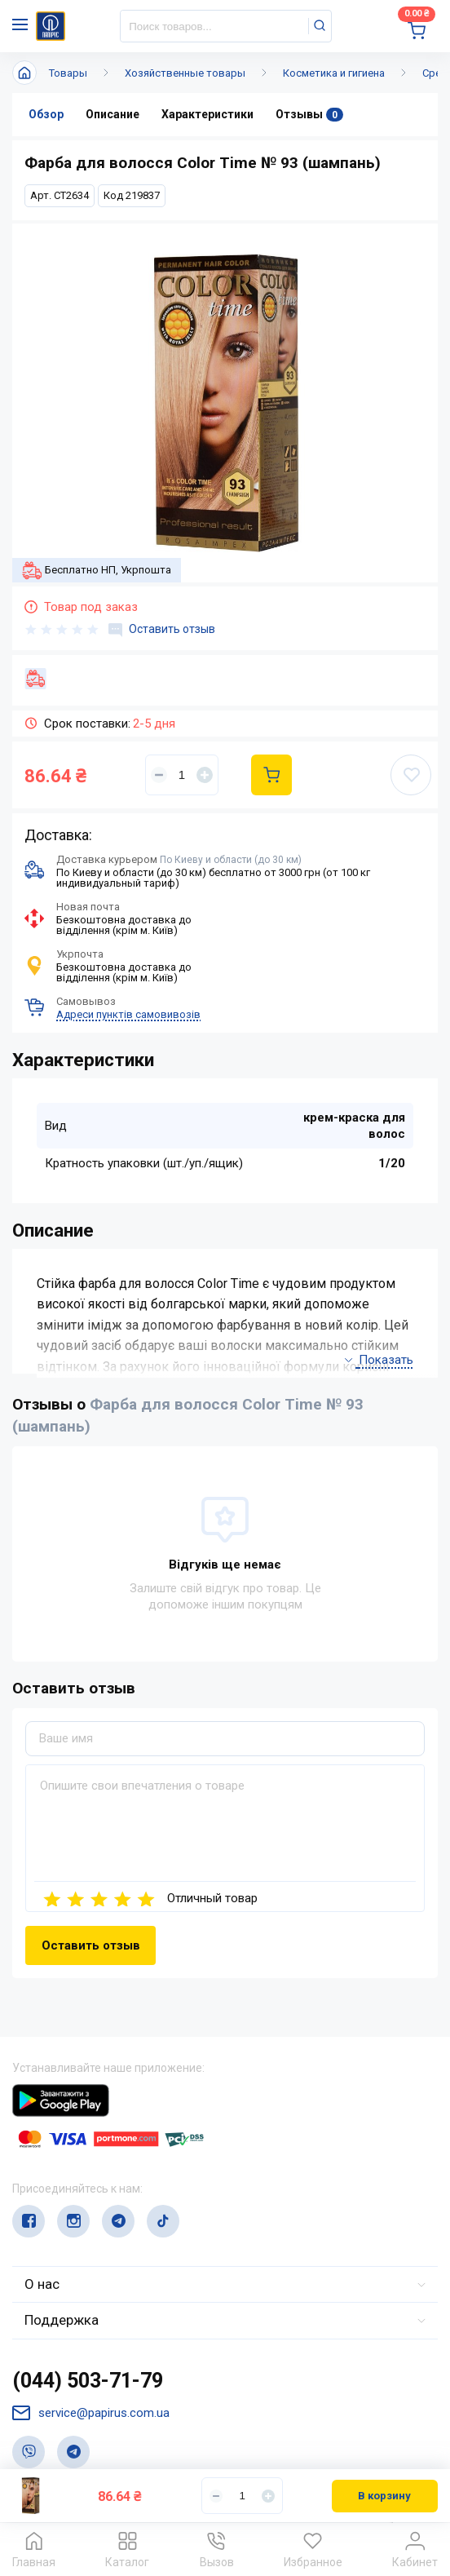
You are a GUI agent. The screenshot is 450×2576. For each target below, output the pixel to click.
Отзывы (309, 115)
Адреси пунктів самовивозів (128, 1014)
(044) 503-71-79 (87, 2380)
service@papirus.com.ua (91, 2413)
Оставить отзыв (161, 629)
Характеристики (207, 114)
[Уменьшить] (159, 775)
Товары (68, 73)
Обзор (46, 114)
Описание (112, 114)
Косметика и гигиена (334, 73)
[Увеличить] (204, 775)
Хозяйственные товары (185, 73)
